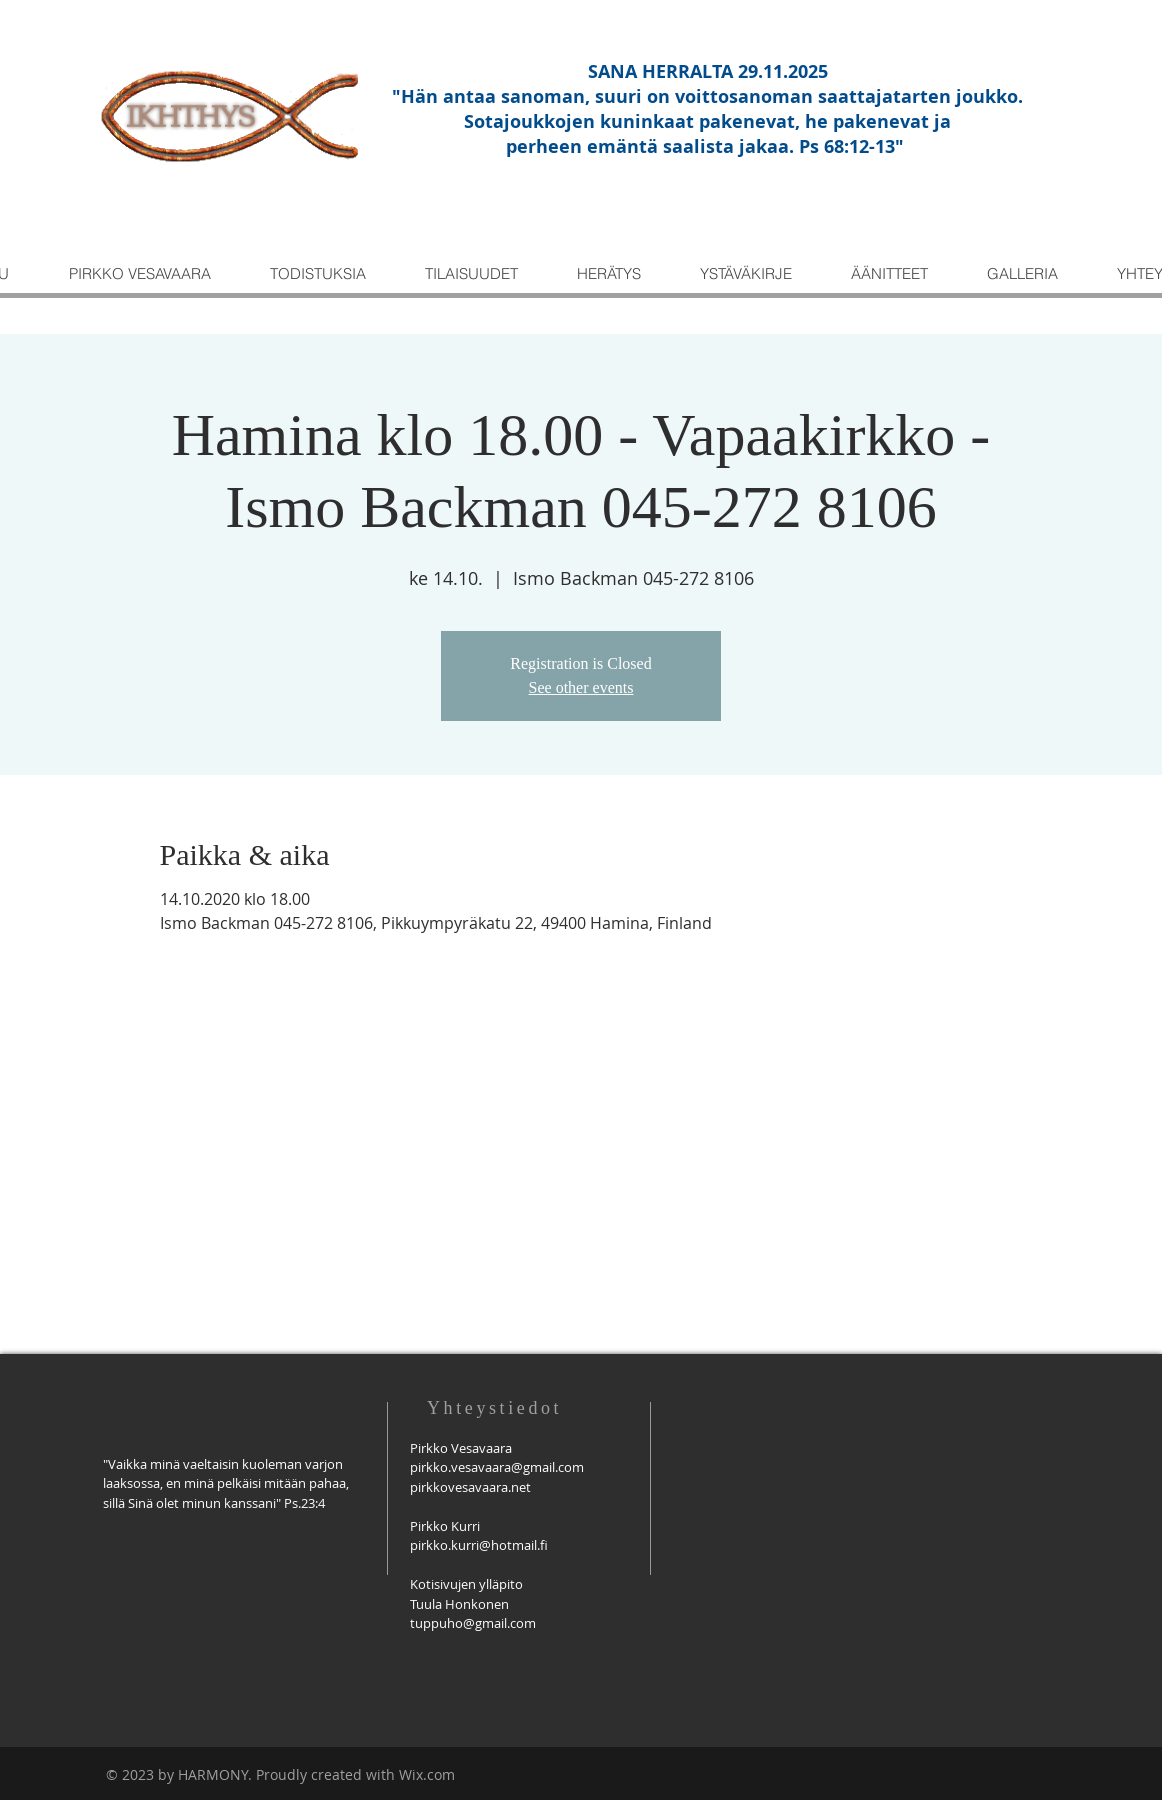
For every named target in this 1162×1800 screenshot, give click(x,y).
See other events (581, 687)
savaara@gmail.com (524, 1467)
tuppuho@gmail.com (473, 1623)
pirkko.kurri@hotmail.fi (479, 1545)
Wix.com (427, 1774)
